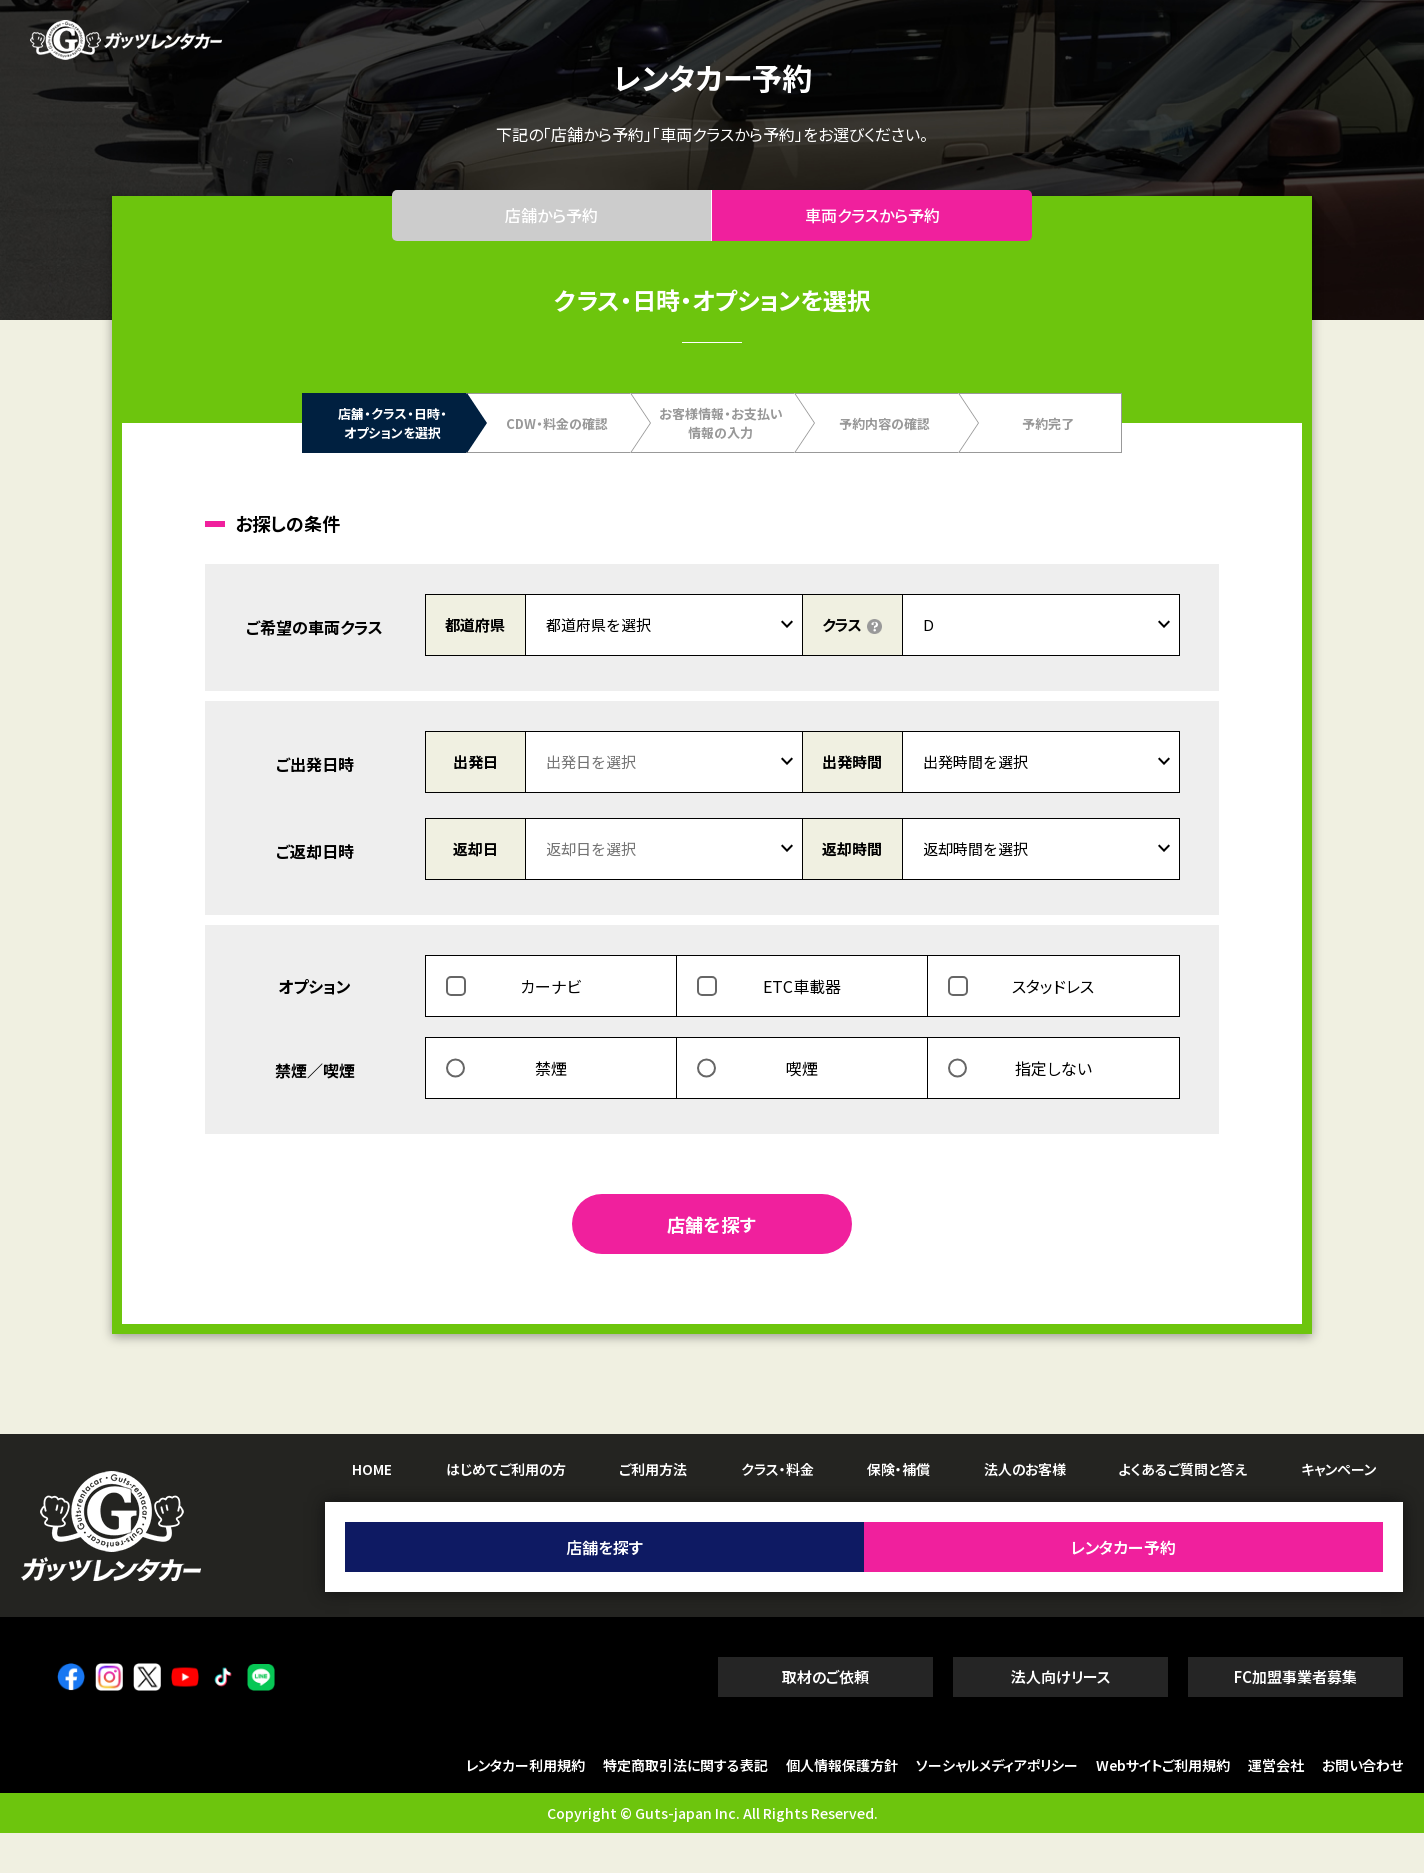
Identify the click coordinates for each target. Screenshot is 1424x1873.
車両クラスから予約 (872, 235)
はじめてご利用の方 (506, 1508)
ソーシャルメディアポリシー (997, 1805)
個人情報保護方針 (842, 1805)
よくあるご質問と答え (1183, 1508)
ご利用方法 (653, 1508)
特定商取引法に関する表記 (685, 1805)
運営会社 (1276, 1805)
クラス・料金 (777, 1508)
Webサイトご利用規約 (1163, 1805)
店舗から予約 (552, 235)
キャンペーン (1338, 1508)
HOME (372, 1508)
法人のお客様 (1025, 1508)
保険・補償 (898, 1508)
